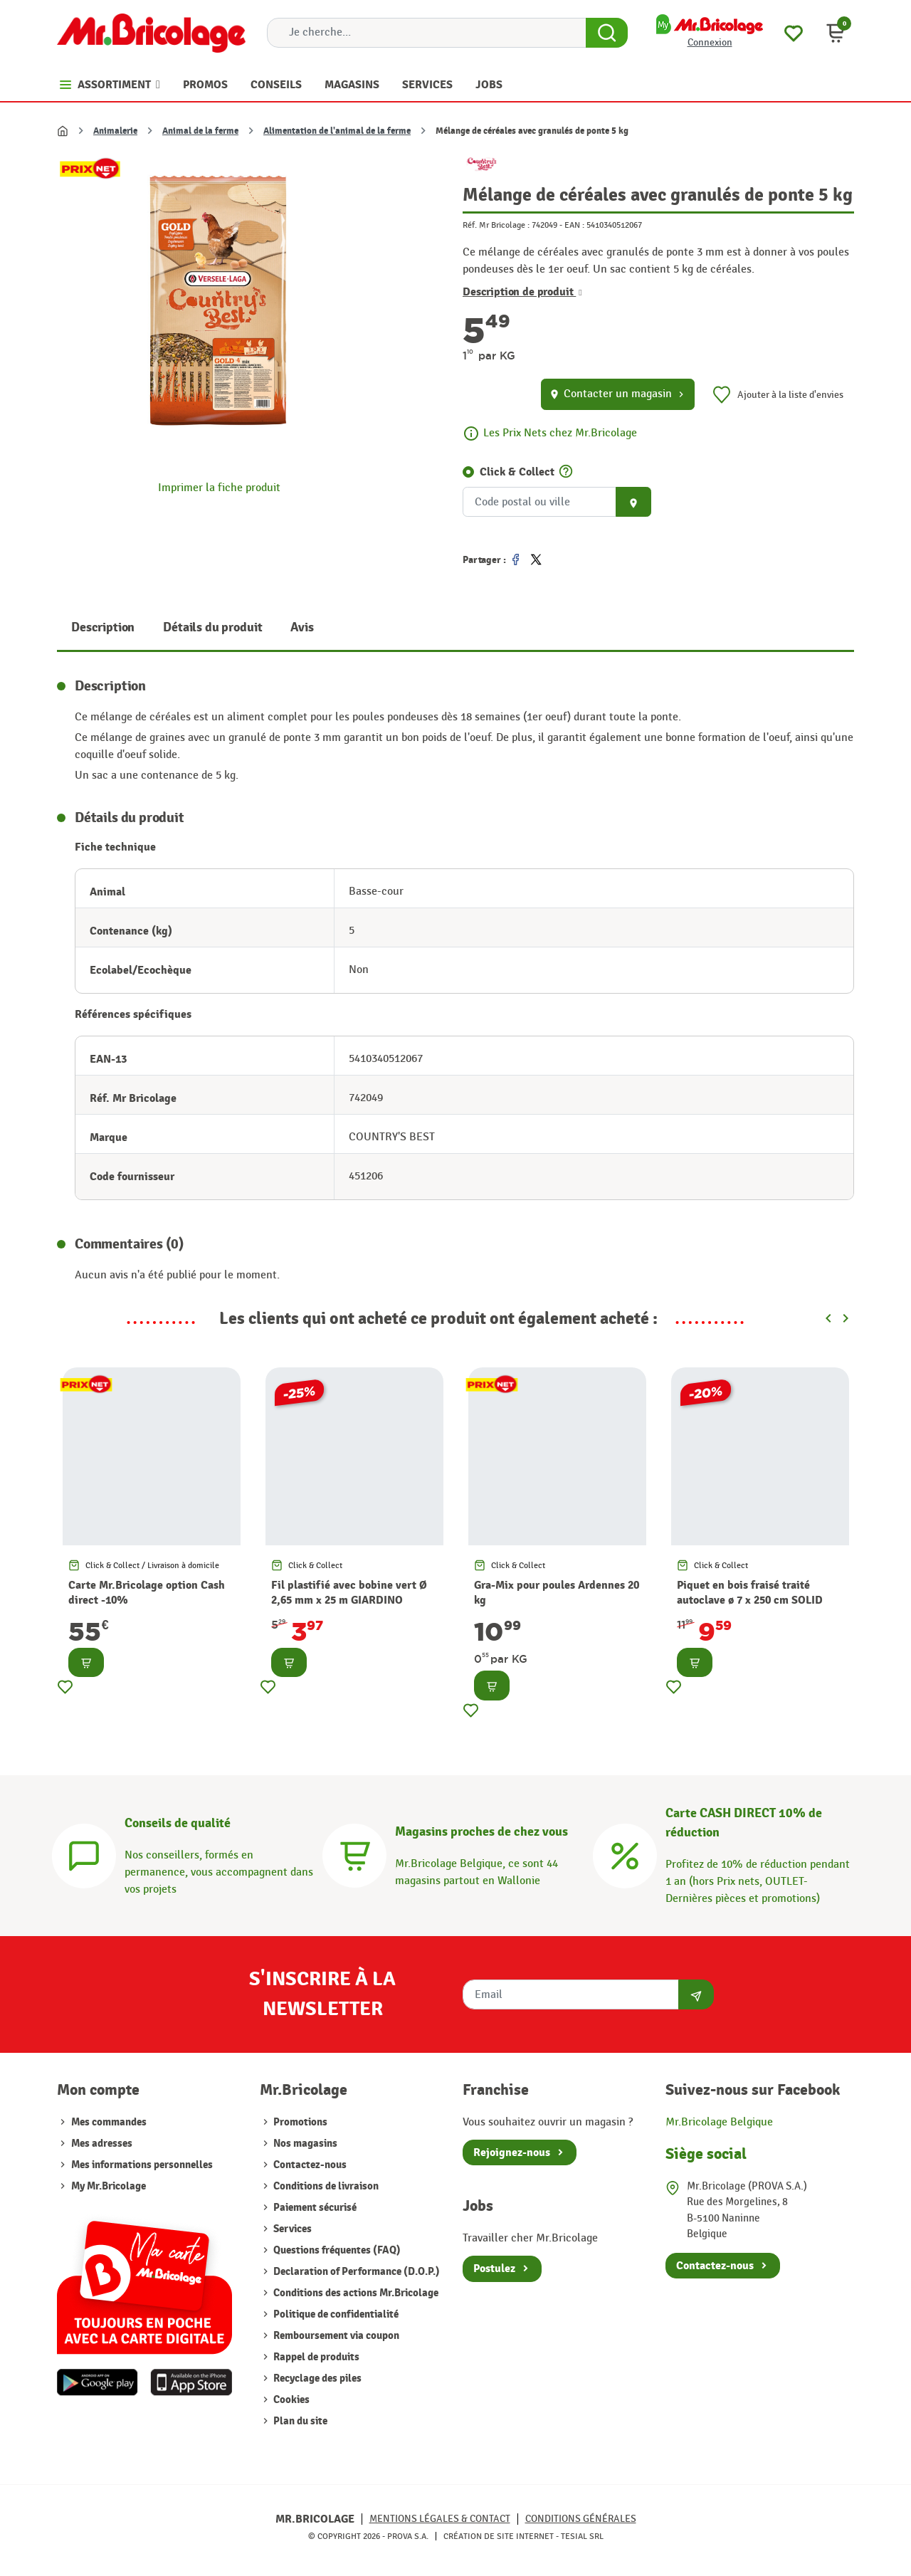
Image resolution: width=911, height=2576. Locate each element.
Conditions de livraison (325, 2186)
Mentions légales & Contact (439, 2519)
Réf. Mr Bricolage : (496, 225)
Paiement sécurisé (314, 2207)
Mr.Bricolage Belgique (719, 2122)
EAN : (574, 225)
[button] (835, 32)
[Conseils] (84, 1854)
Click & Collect (517, 472)
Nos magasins (304, 2143)
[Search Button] (607, 33)
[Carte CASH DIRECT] (625, 1854)
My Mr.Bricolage (108, 2186)
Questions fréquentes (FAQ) (336, 2250)
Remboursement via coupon (335, 2336)
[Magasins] (354, 1854)
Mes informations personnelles (142, 2165)
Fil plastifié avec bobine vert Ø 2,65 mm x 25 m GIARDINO (349, 1592)
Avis (301, 627)
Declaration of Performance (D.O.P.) (355, 2271)
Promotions (299, 2122)
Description (103, 627)
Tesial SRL (582, 2536)
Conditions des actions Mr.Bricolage (354, 2293)
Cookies (290, 2400)
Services (291, 2229)
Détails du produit (212, 627)
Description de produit (522, 291)
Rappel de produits (315, 2357)
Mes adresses (101, 2143)
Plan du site (299, 2421)
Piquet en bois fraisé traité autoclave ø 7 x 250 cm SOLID (750, 1592)
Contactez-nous (309, 2165)
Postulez (494, 2268)
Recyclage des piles (316, 2378)
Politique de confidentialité (335, 2314)
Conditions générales (580, 2519)
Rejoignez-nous (511, 2152)
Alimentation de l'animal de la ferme (337, 131)
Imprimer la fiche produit (219, 488)
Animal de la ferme (200, 131)
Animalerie (115, 131)
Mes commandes (109, 2122)
